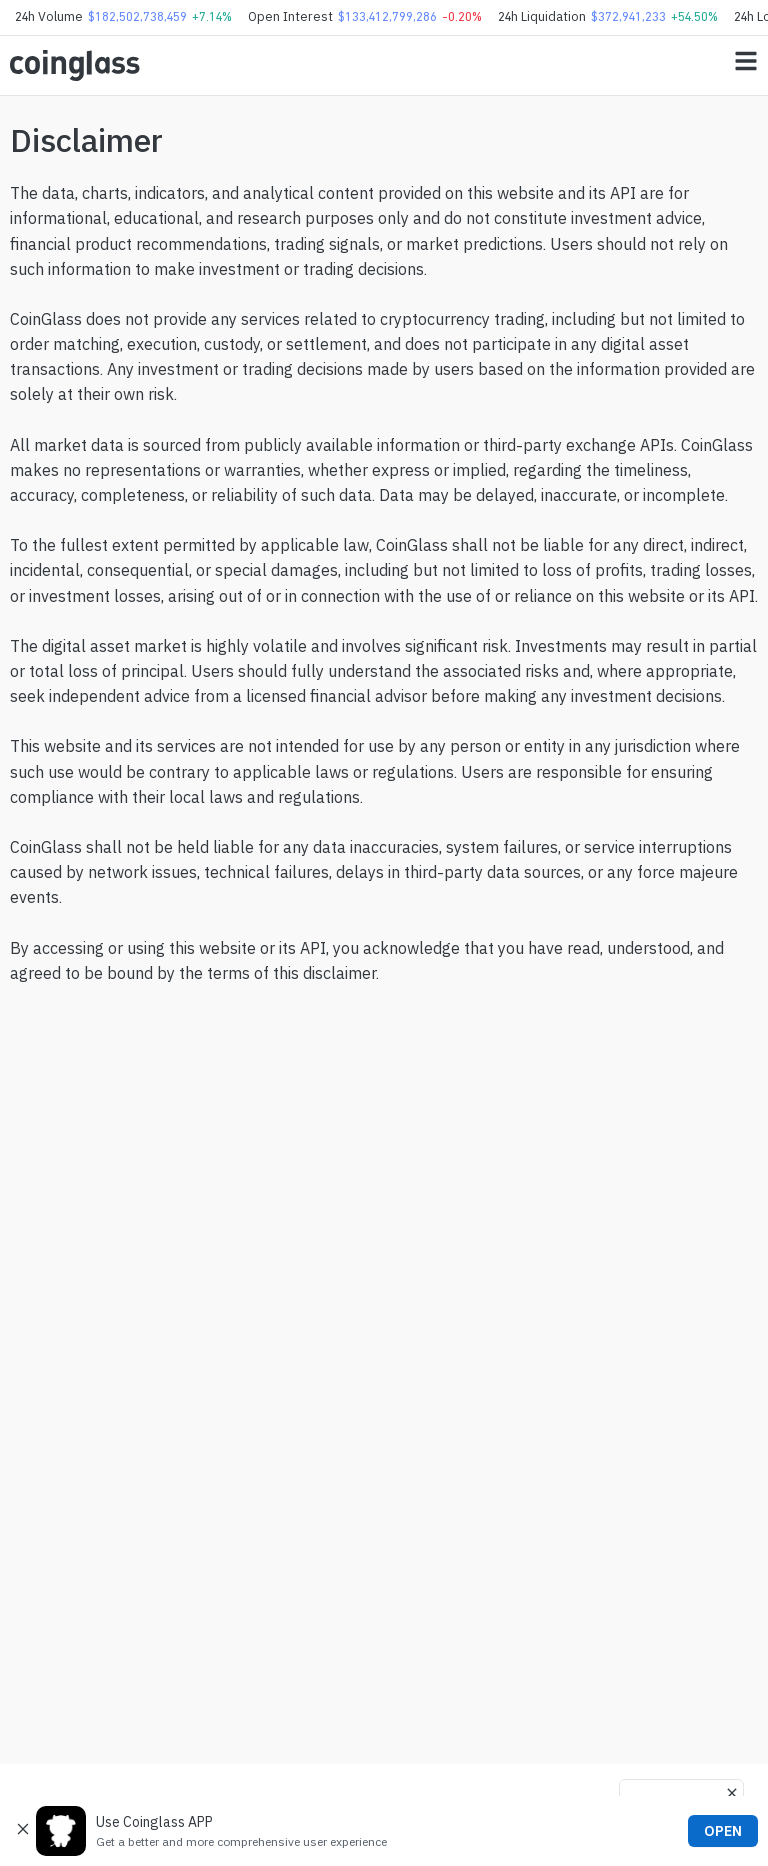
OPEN (723, 1831)
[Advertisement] (384, 1674)
